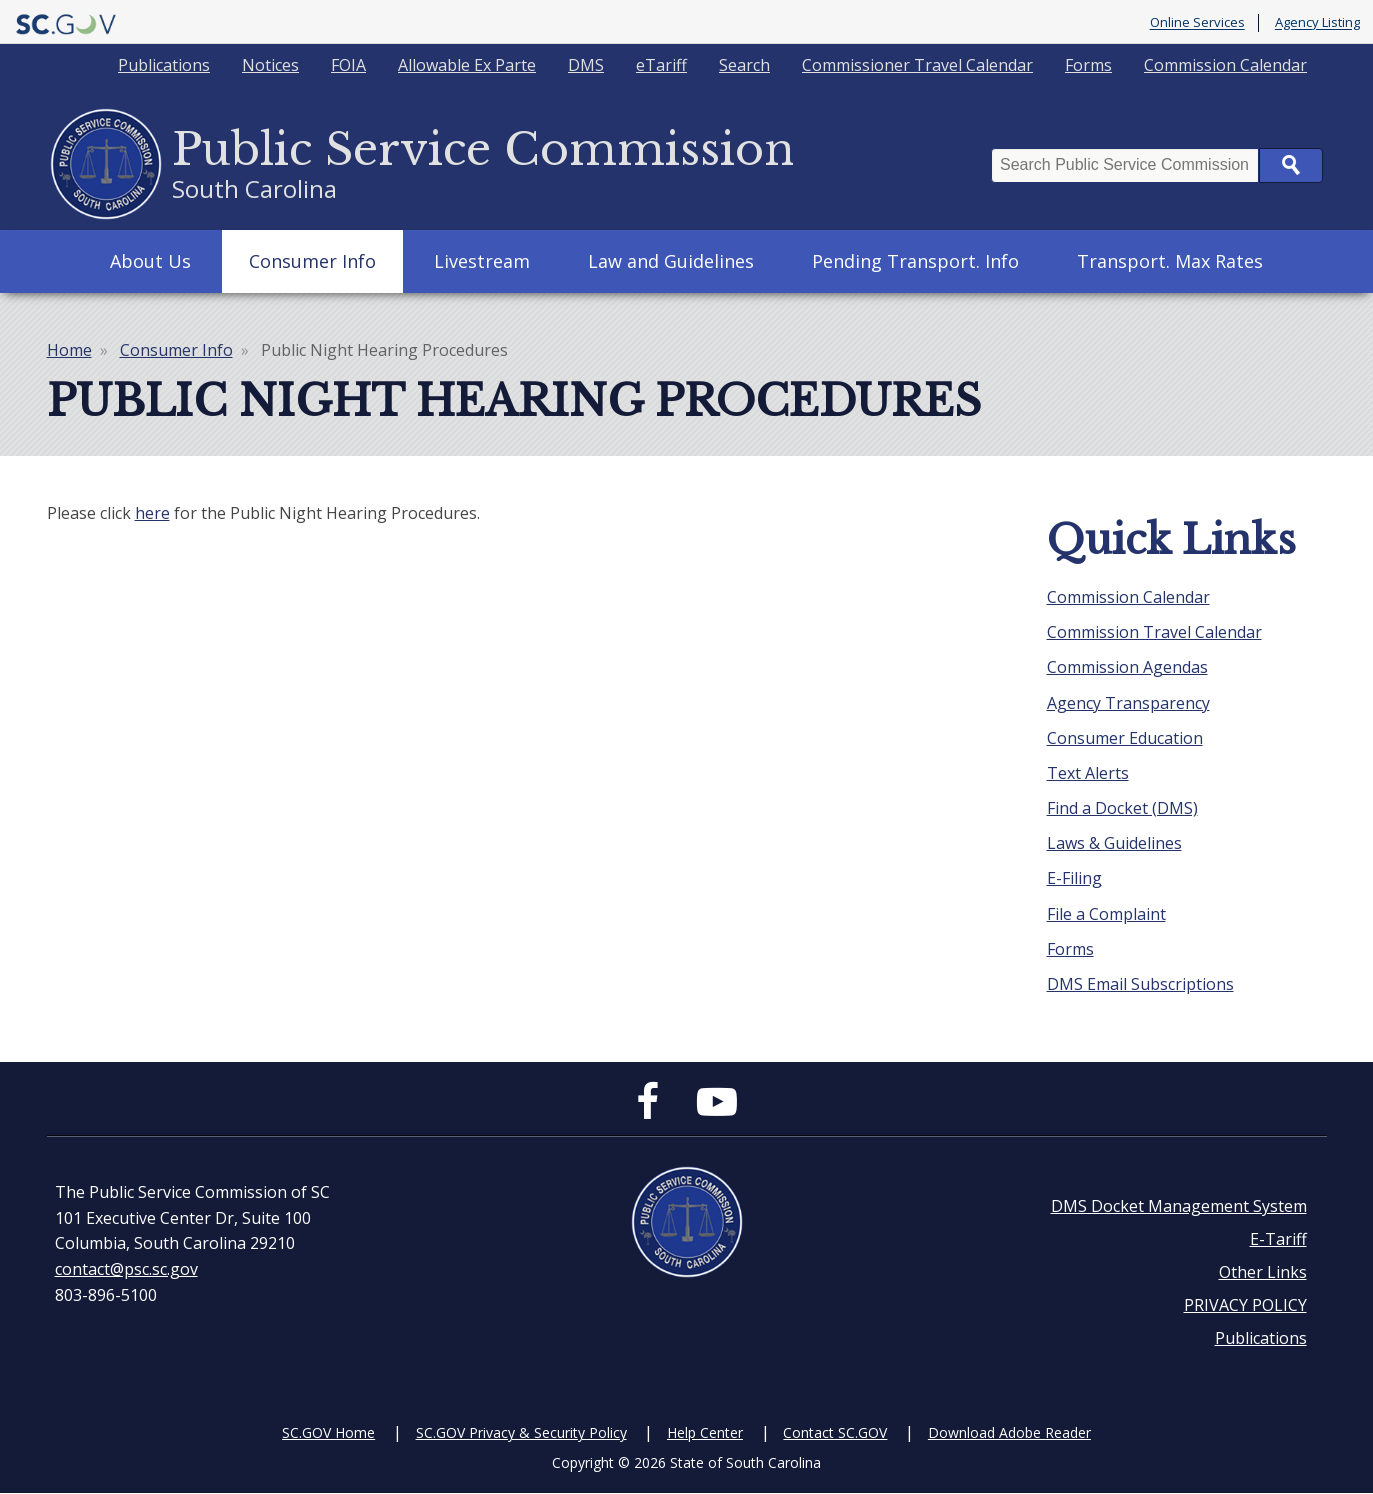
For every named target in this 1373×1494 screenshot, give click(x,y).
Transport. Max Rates (1170, 261)
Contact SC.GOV (835, 1432)
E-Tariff (1278, 1239)
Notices (270, 65)
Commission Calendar (1225, 65)
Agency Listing (1317, 23)
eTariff (661, 65)
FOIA (348, 65)
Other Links (1263, 1272)
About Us (150, 261)
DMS (586, 65)
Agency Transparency (1128, 703)
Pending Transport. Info (915, 261)
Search (744, 65)
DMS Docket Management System (1179, 1206)
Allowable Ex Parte (467, 65)
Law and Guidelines (671, 261)
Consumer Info (312, 261)
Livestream (482, 261)
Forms (1088, 65)
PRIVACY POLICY (1245, 1305)
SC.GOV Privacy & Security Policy (521, 1432)
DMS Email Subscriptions (1140, 984)
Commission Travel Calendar (1154, 632)
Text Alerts (1088, 773)
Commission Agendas (1127, 667)
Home (69, 350)
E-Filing (1074, 878)
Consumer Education (1125, 738)
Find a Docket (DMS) (1122, 808)
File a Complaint (1106, 914)
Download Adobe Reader (1009, 1432)
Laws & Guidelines (1114, 843)
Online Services (1197, 23)
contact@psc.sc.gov (126, 1269)
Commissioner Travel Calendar (917, 65)
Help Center (705, 1432)
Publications (164, 65)
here (152, 513)
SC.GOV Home (328, 1432)
